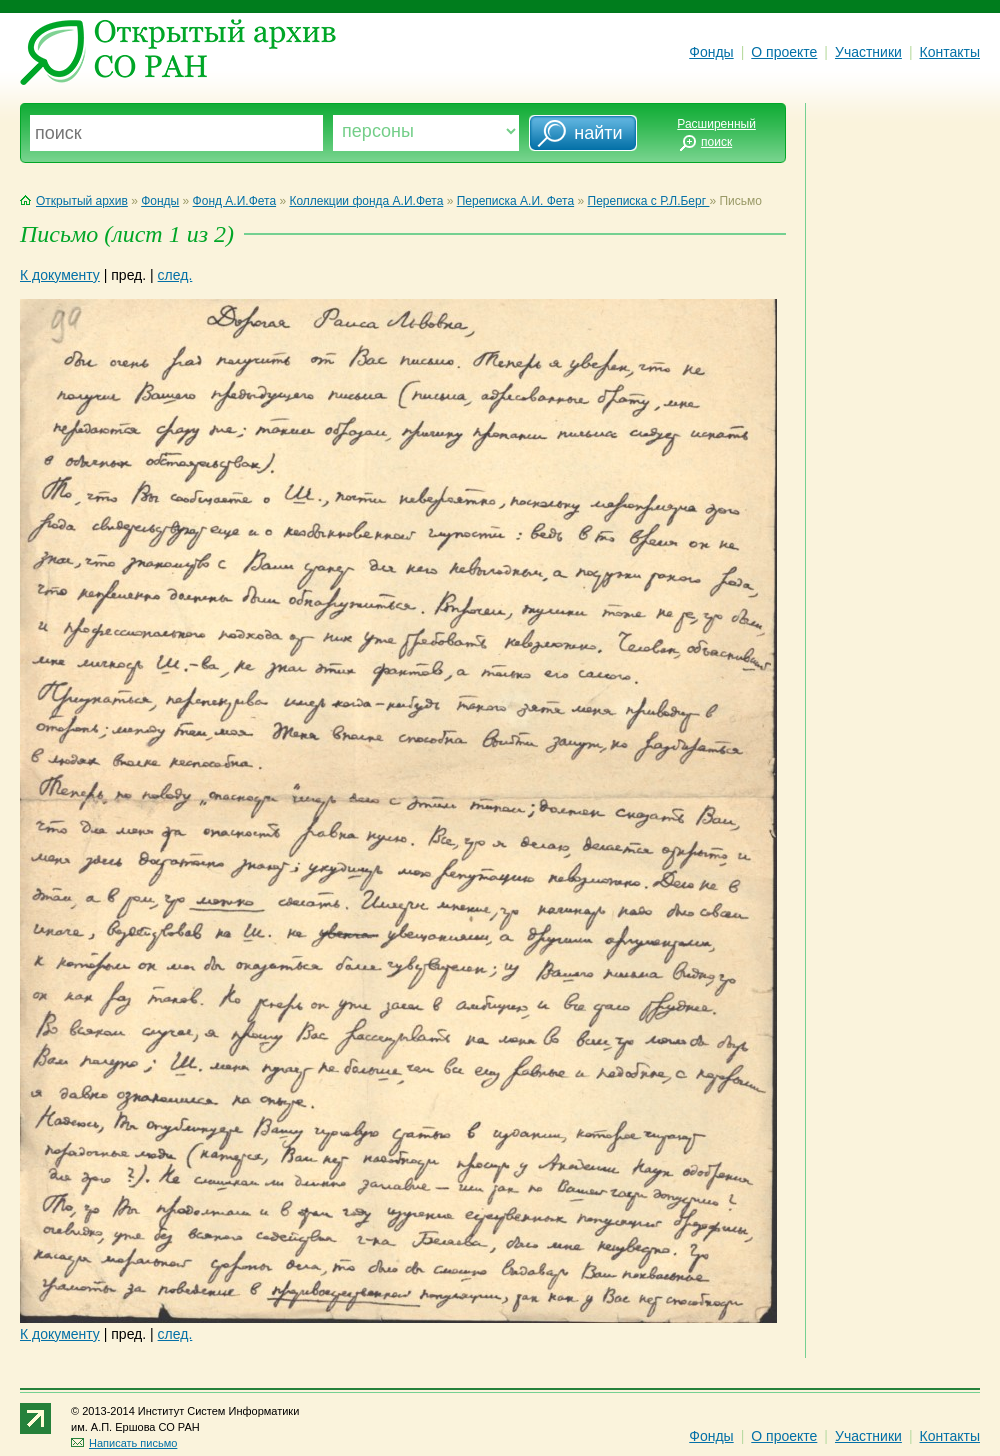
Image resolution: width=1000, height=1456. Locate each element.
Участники (868, 52)
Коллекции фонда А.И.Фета (366, 201)
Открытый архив (74, 201)
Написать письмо (124, 1443)
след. (175, 275)
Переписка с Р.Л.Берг (649, 201)
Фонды (711, 52)
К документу (60, 275)
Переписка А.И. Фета (515, 201)
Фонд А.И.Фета (235, 201)
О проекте (784, 52)
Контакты (950, 52)
